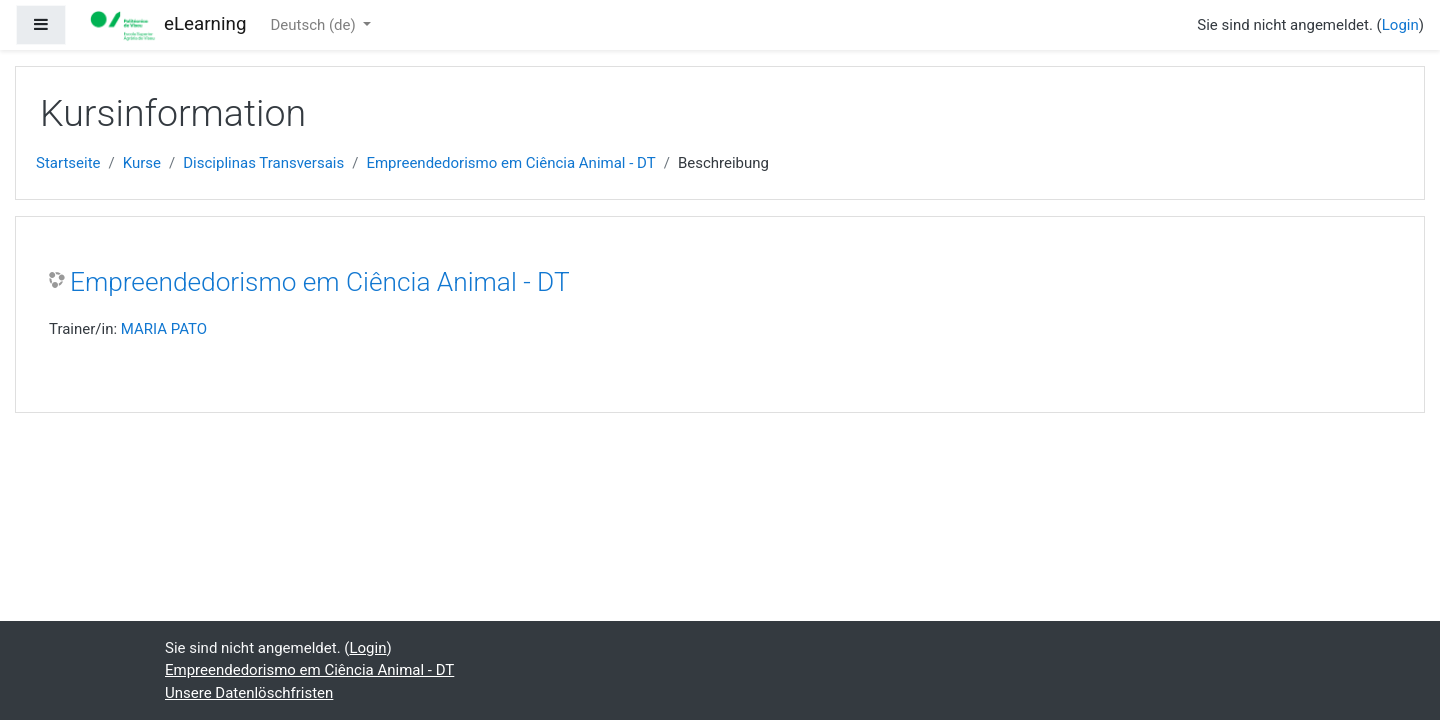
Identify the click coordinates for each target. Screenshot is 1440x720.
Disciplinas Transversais (263, 163)
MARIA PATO (164, 329)
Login (1400, 25)
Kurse (142, 163)
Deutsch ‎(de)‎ (314, 25)
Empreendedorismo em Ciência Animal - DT (510, 163)
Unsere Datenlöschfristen (249, 693)
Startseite (68, 163)
